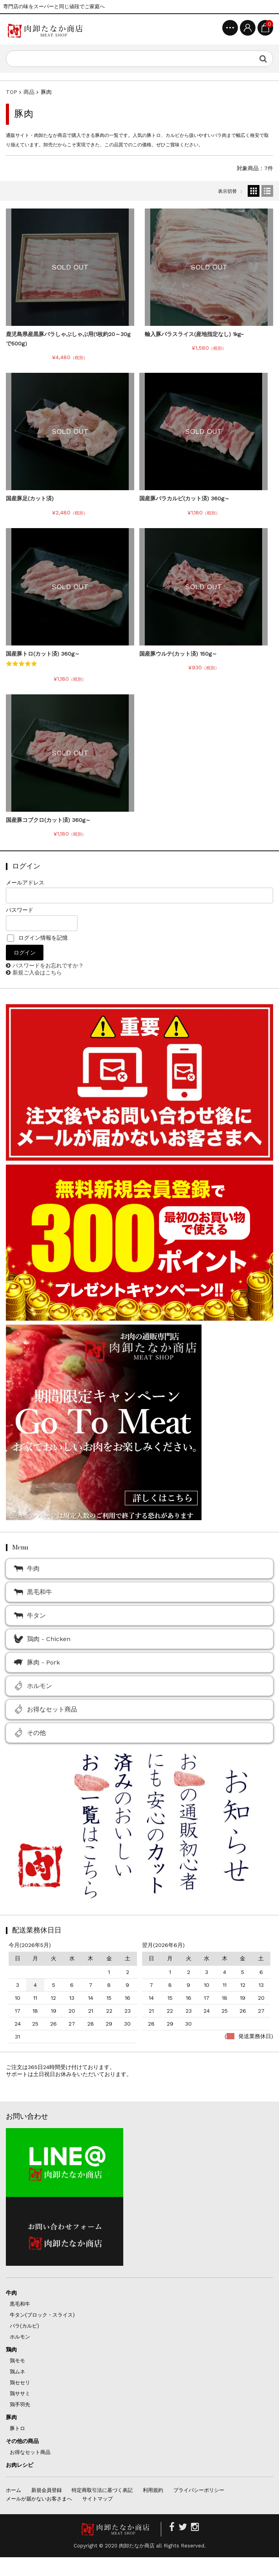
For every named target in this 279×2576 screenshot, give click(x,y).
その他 (30, 1732)
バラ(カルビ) (24, 2326)
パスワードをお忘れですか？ (48, 965)
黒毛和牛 (33, 1591)
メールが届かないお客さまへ (39, 2499)
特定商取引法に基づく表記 (102, 2490)
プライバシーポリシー (198, 2490)
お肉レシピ (19, 2465)
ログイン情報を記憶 (37, 938)
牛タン (30, 1615)
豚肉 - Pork (37, 1662)
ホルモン (33, 1685)
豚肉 (11, 2417)
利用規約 (153, 2490)
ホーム (13, 2490)
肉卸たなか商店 (137, 2546)
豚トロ (17, 2428)
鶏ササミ (20, 2393)
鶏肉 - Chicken (42, 1638)
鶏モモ (17, 2361)
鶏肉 (11, 2349)
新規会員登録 (46, 2490)
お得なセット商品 (45, 1709)
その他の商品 (22, 2441)
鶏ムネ (17, 2372)
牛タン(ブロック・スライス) (42, 2315)
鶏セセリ (20, 2382)
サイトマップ (97, 2499)
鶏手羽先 (20, 2404)
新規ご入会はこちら (37, 972)
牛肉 (27, 1568)
